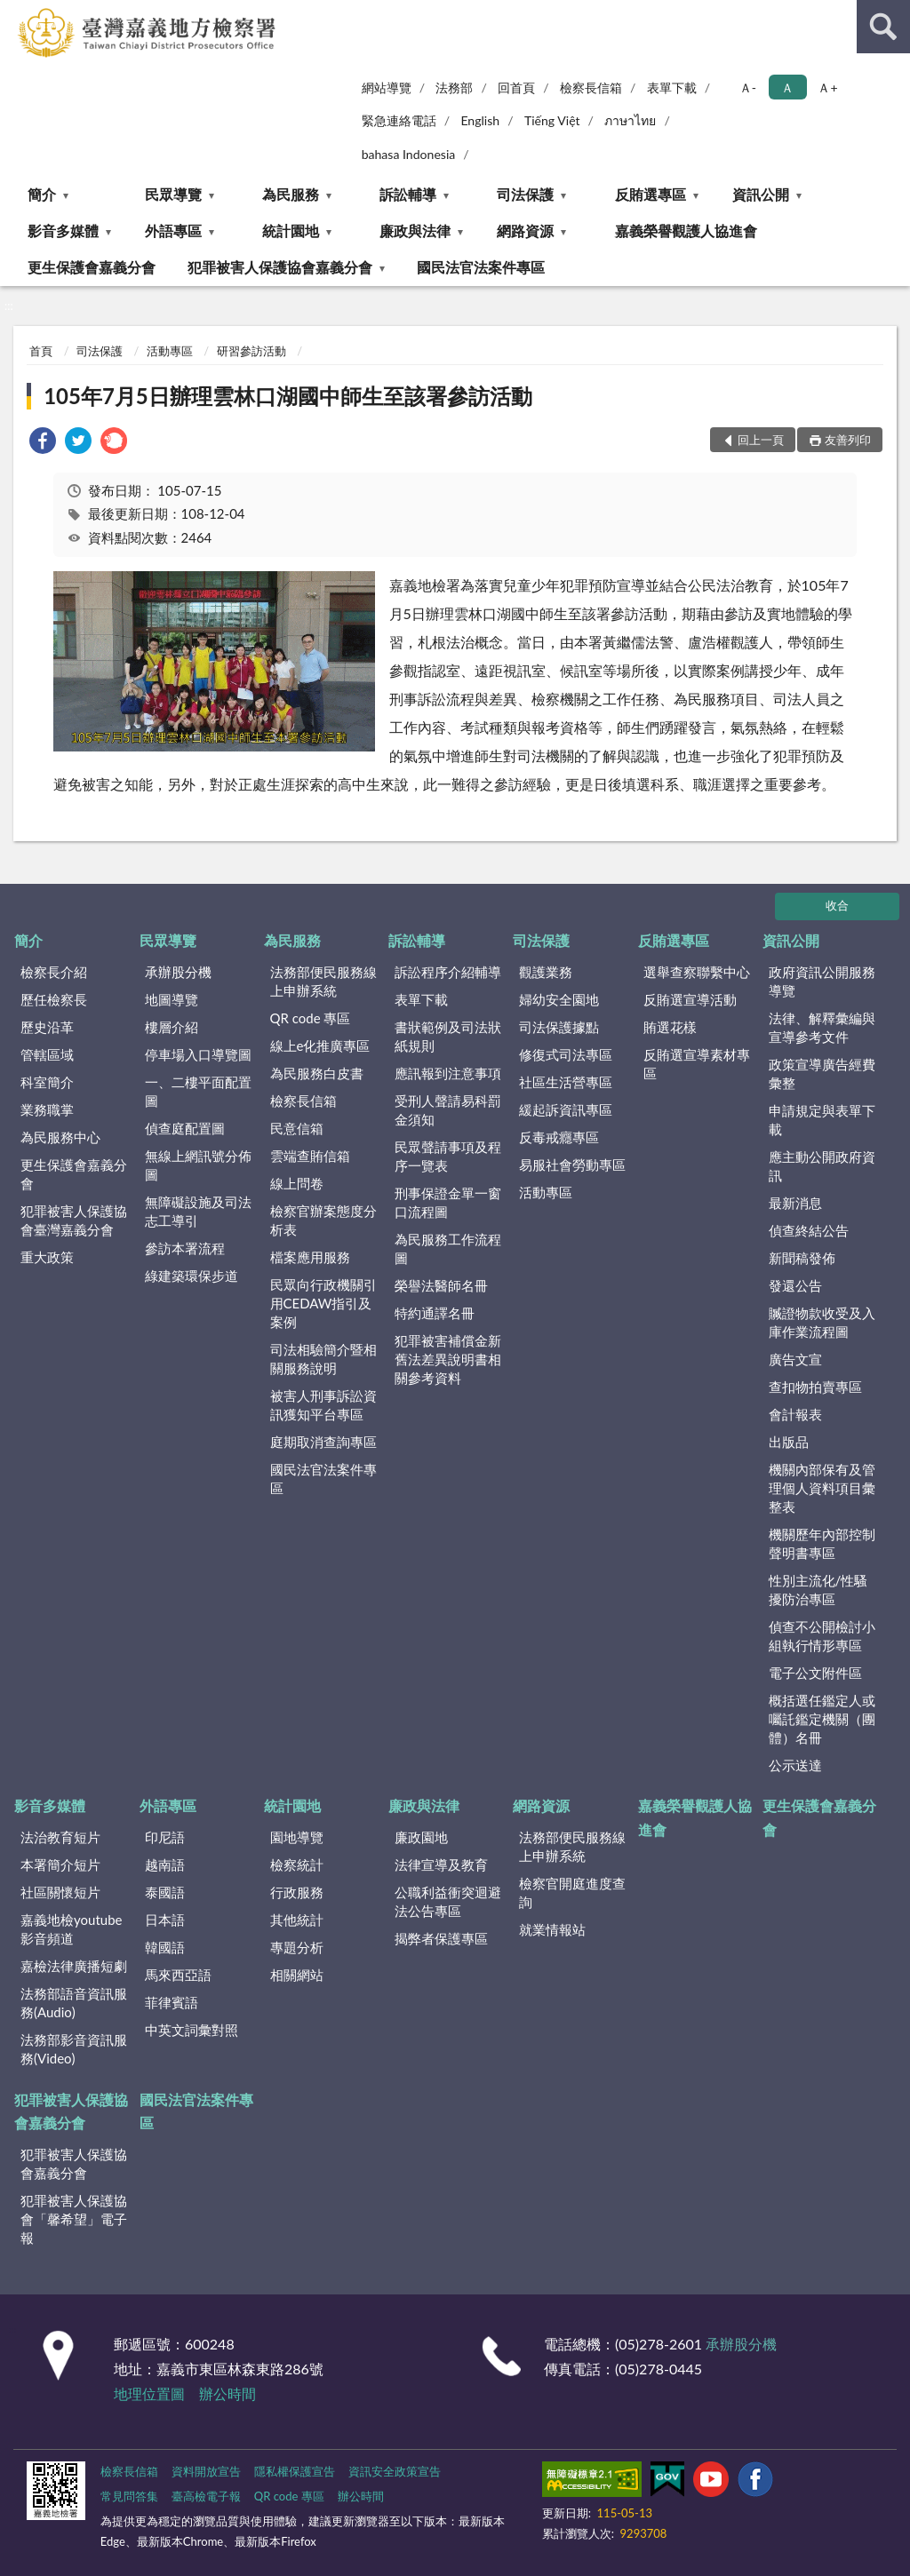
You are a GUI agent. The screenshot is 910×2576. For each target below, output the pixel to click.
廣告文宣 (795, 1359)
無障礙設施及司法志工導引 (198, 1211)
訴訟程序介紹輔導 (448, 972)
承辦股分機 (178, 972)
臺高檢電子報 (206, 2496)
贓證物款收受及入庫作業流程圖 (822, 1322)
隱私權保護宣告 (294, 2471)
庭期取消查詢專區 (323, 1442)
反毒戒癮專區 (559, 1137)
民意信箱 (296, 1128)
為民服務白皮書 (316, 1073)
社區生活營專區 (565, 1082)
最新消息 (795, 1203)
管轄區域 (47, 1054)
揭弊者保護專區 (441, 1938)
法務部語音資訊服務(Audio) (73, 2002)
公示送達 (795, 1765)
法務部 (454, 87)
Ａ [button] (787, 87)
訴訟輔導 (407, 194)
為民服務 (290, 194)
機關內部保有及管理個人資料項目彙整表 (822, 1488)
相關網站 (296, 1975)
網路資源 (525, 230)
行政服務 (296, 1892)
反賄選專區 (650, 194)
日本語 (165, 1920)
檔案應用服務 (310, 1257)
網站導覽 (386, 87)
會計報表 (795, 1414)
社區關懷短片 (60, 1892)
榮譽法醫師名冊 (441, 1285)
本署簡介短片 (60, 1864)
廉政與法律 (415, 230)
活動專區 (170, 351)
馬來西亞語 (178, 1975)
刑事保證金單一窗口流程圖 (448, 1202)
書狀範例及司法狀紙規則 (448, 1036)
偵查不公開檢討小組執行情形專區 (822, 1635)
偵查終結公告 (809, 1230)
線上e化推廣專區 (320, 1045)
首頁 (40, 351)
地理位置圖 (149, 2393)
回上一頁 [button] (761, 440)
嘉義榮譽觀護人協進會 (686, 230)
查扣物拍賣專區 (815, 1387)
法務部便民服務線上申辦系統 (323, 981)
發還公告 (795, 1285)
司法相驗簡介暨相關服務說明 (323, 1358)
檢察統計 (296, 1864)
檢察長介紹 (53, 972)
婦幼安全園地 (559, 999)
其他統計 (296, 1920)
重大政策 (47, 1257)
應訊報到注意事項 (448, 1073)
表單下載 (672, 87)
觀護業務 (545, 972)
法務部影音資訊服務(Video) (73, 2048)
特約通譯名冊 (435, 1313)
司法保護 (525, 194)
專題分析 (296, 1947)
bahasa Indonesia (409, 154)
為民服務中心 (60, 1137)
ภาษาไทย (630, 120)
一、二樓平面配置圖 (198, 1091)
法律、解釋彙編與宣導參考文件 (822, 1027)
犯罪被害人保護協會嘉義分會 (280, 266)
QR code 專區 (310, 1018)
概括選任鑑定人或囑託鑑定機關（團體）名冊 (822, 1718)
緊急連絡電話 (399, 120)
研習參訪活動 (251, 351)
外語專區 (173, 230)
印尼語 (165, 1837)
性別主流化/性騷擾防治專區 (818, 1589)
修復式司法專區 (565, 1054)
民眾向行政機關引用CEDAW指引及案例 (323, 1303)
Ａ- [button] (747, 87)
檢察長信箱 (591, 87)
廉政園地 (421, 1837)
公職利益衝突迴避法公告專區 (448, 1901)
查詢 (883, 26)
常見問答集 (129, 2496)
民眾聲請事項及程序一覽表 (448, 1156)
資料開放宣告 (206, 2471)
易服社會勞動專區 (572, 1165)
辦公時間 (227, 2393)
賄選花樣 (670, 1027)
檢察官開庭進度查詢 (572, 1892)
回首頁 (516, 87)
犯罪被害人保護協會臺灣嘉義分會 (73, 1220)
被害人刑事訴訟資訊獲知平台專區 (323, 1404)
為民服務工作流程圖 (448, 1248)
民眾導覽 (173, 194)
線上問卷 (296, 1183)
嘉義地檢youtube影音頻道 (71, 1929)
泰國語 (165, 1892)
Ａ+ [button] (827, 87)
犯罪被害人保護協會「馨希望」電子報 (73, 2219)
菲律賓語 (171, 2002)
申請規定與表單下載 (822, 1119)
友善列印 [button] (848, 440)
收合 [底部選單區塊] (837, 905)
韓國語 (165, 1947)
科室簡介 (47, 1082)
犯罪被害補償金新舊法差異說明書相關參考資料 (448, 1359)
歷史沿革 (47, 1027)
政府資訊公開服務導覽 (822, 981)
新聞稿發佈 (802, 1258)
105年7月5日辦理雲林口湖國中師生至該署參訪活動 (288, 396)
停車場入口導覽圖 (198, 1054)
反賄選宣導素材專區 (696, 1063)
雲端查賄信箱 (310, 1156)
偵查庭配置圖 (185, 1128)
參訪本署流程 (185, 1248)
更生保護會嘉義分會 (92, 266)
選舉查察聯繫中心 (696, 972)
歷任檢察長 (53, 999)
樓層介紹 (171, 1027)
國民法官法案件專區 (481, 266)
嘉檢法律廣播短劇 (73, 1966)
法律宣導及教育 (441, 1864)
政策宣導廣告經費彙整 (822, 1073)
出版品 (789, 1442)
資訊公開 (760, 194)
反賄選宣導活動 (690, 999)
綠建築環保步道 (191, 1276)
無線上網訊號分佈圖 (198, 1165)
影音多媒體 (63, 230)
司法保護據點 (559, 1027)
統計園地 (290, 230)
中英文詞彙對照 (191, 2030)
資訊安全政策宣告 (394, 2471)
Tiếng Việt (552, 120)
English (479, 120)
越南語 (165, 1864)
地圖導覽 (171, 999)
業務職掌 (47, 1109)
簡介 (42, 194)
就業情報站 (552, 1929)
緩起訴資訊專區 (565, 1109)
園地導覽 (296, 1837)
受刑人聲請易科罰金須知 (448, 1110)
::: (14, 13)
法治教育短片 (60, 1837)
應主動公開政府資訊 (822, 1166)
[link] (42, 442)
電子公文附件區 (815, 1673)
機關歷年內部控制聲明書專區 (822, 1543)
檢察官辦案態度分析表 (323, 1220)
